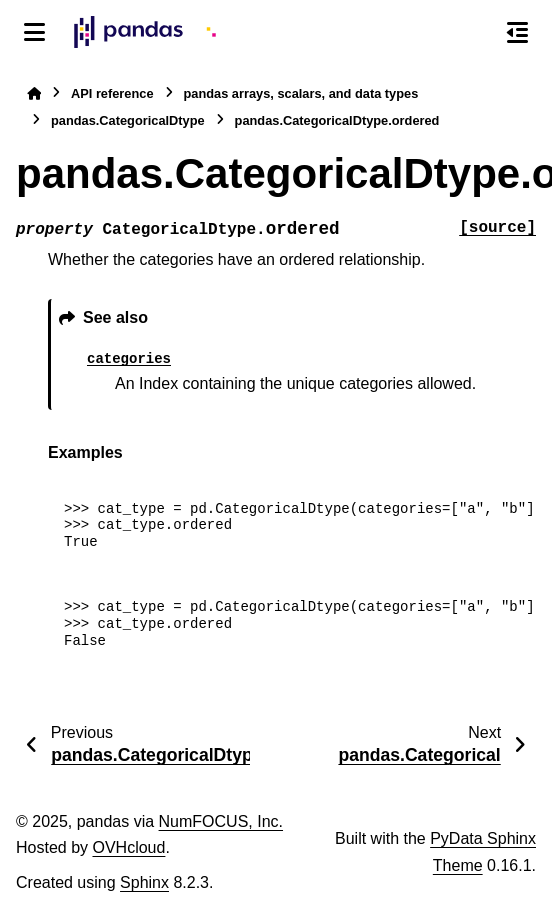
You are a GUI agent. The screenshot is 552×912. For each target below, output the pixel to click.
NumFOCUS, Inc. (221, 821)
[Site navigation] (34, 32)
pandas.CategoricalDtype (128, 120)
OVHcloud (128, 847)
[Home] (34, 93)
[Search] (475, 33)
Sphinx (144, 882)
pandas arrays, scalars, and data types (301, 93)
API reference (112, 93)
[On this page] (517, 32)
